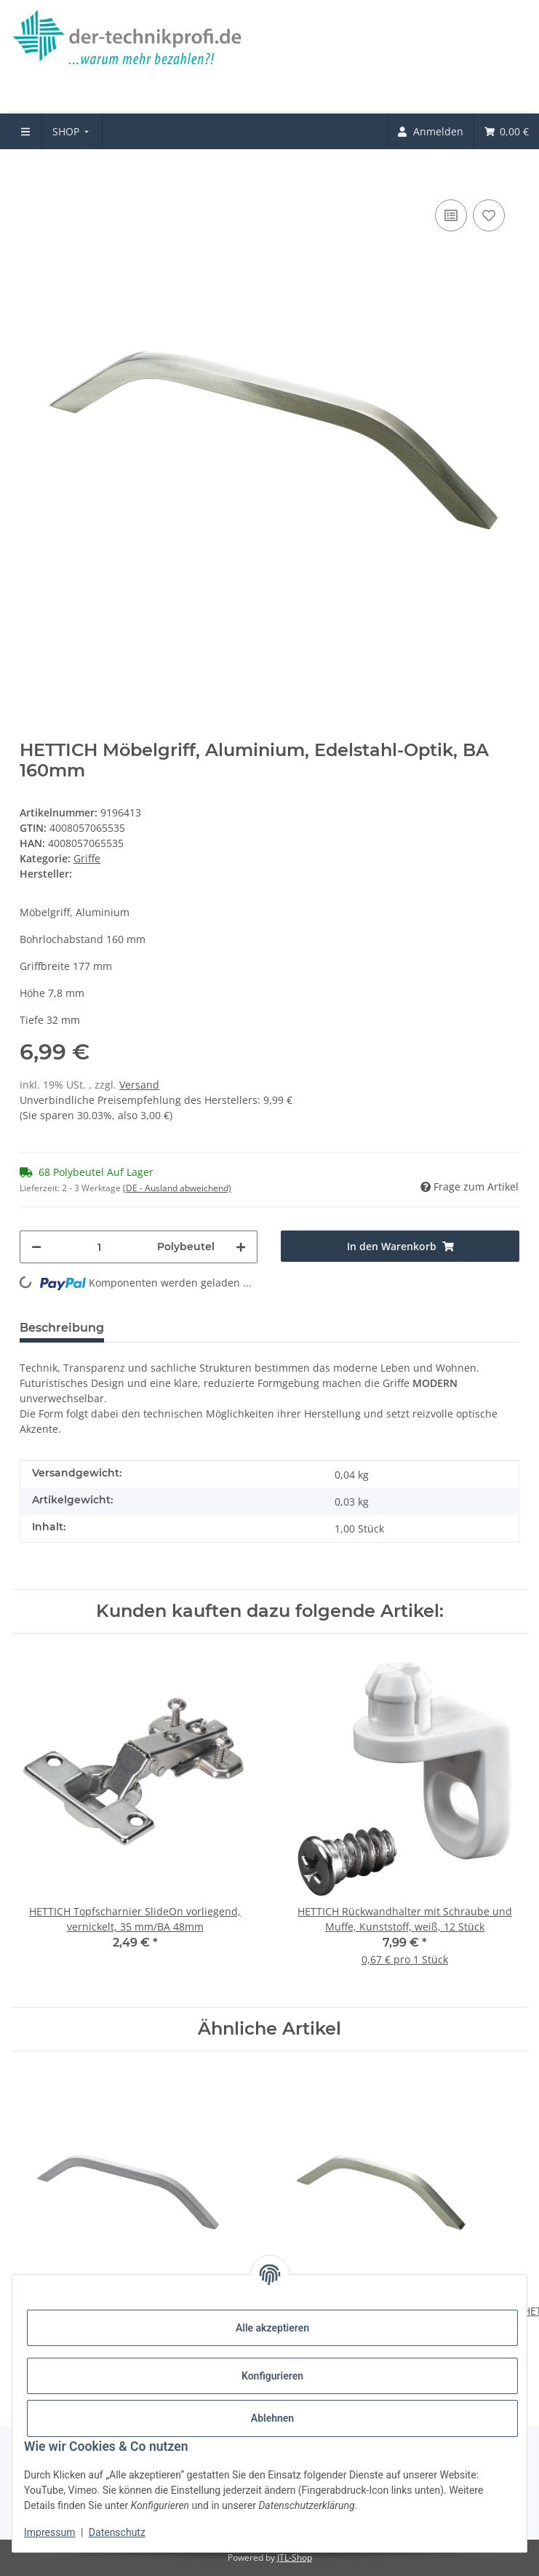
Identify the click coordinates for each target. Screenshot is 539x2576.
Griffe (86, 858)
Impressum (49, 2532)
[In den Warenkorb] (31, 174)
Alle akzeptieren (272, 2328)
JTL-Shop (294, 2557)
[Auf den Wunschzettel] (489, 215)
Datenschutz (117, 2532)
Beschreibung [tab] (62, 1328)
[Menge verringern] (36, 1247)
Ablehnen (272, 2418)
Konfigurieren (272, 2376)
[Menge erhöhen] (241, 1247)
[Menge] (99, 1247)
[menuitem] (72, 131)
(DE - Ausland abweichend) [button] (177, 1188)
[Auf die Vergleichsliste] (451, 215)
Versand (139, 1085)
